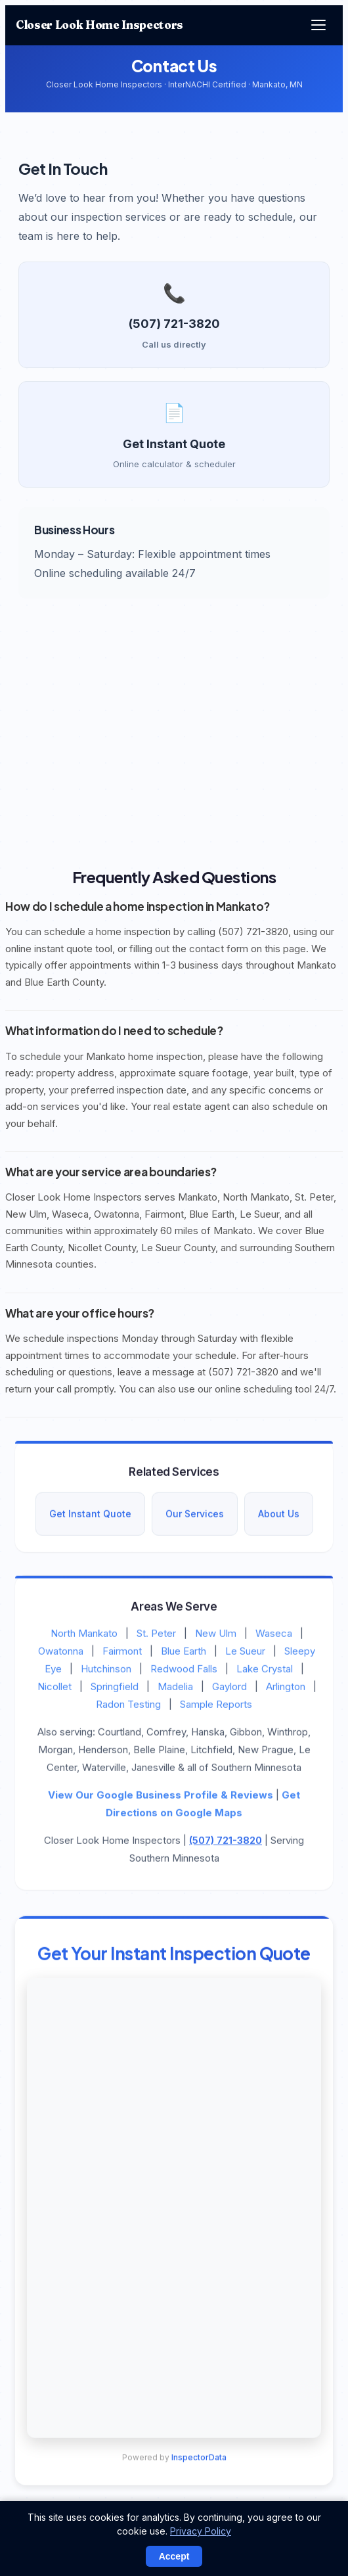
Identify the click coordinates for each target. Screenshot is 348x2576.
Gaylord (229, 1689)
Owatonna (60, 1653)
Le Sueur (245, 1653)
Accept (174, 2556)
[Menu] (318, 25)
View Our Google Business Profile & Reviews (160, 1797)
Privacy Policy (200, 2531)
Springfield (115, 1689)
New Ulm (215, 1636)
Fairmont (122, 1653)
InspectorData (199, 2460)
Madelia (175, 1689)
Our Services (194, 1517)
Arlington (285, 1689)
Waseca (273, 1636)
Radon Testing (128, 1707)
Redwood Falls (183, 1671)
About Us (278, 1517)
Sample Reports (216, 1707)
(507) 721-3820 (225, 1843)
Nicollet (54, 1689)
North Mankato (84, 1636)
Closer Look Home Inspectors (99, 25)
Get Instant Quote (90, 1517)
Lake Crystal (264, 1671)
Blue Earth (183, 1653)
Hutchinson (106, 1671)
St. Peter (156, 1636)
